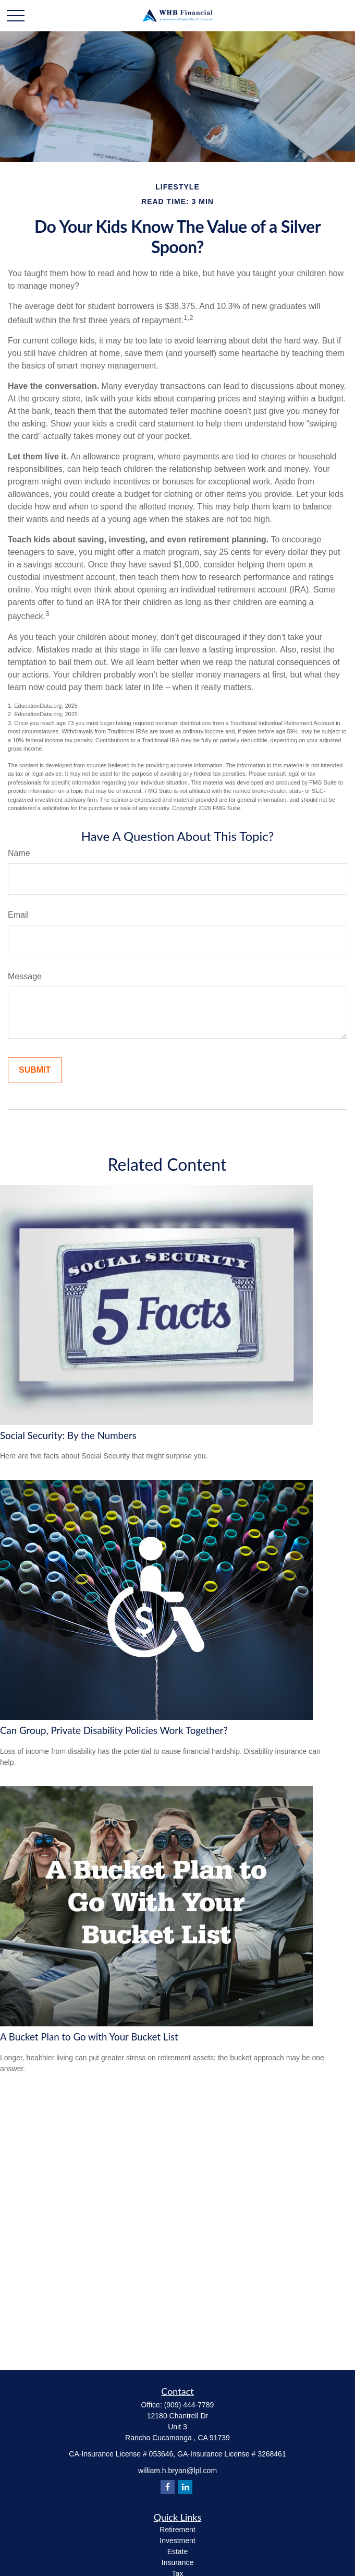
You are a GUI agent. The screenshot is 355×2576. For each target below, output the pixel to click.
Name (19, 853)
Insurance (177, 2562)
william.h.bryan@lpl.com (177, 2470)
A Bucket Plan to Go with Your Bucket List (89, 2037)
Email (18, 914)
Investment (177, 2540)
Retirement (177, 2529)
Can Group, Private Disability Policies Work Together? (114, 1730)
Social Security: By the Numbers (68, 1435)
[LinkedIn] (185, 2487)
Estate (177, 2551)
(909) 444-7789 (189, 2405)
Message (25, 976)
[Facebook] (168, 2487)
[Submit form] (35, 1070)
